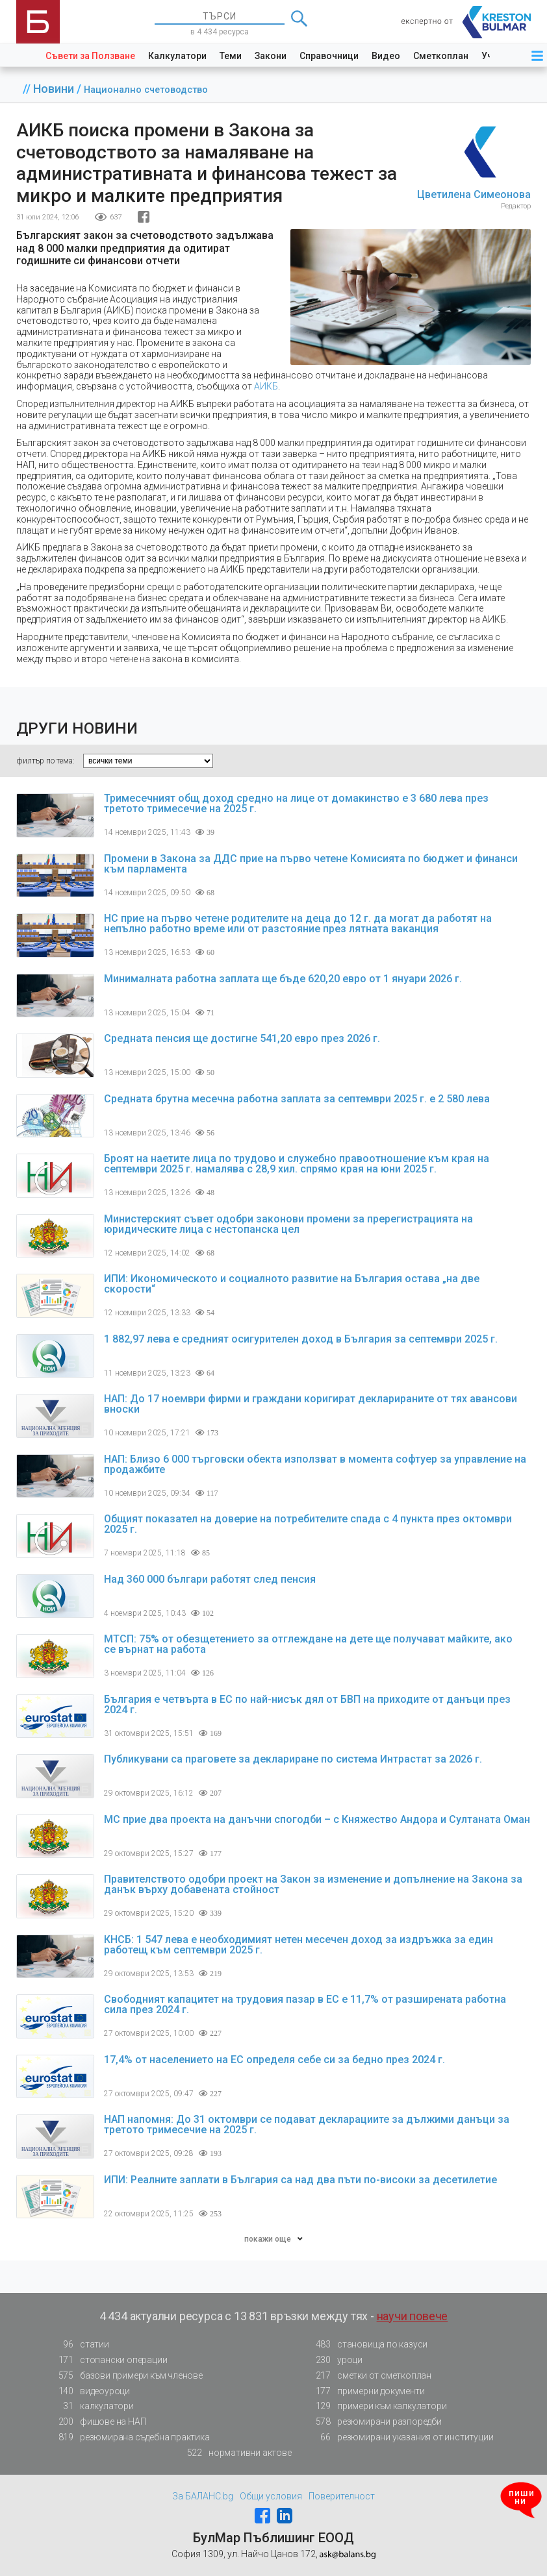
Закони (270, 56)
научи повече (412, 2316)
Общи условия (271, 2496)
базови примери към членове (127, 2375)
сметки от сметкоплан (369, 2375)
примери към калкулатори (377, 2406)
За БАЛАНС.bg (202, 2496)
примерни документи (366, 2391)
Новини (55, 88)
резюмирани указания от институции (400, 2437)
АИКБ (266, 386)
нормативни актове (235, 2452)
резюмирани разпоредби (375, 2421)
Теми (231, 56)
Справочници (329, 56)
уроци (335, 2360)
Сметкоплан (440, 56)
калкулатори (92, 2406)
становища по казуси (367, 2344)
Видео (386, 56)
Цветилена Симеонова (474, 194)
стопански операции (109, 2360)
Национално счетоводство (146, 89)
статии (80, 2344)
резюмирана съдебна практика (130, 2437)
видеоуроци (90, 2391)
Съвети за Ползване (90, 56)
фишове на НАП (98, 2421)
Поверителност (342, 2496)
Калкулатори (177, 56)
